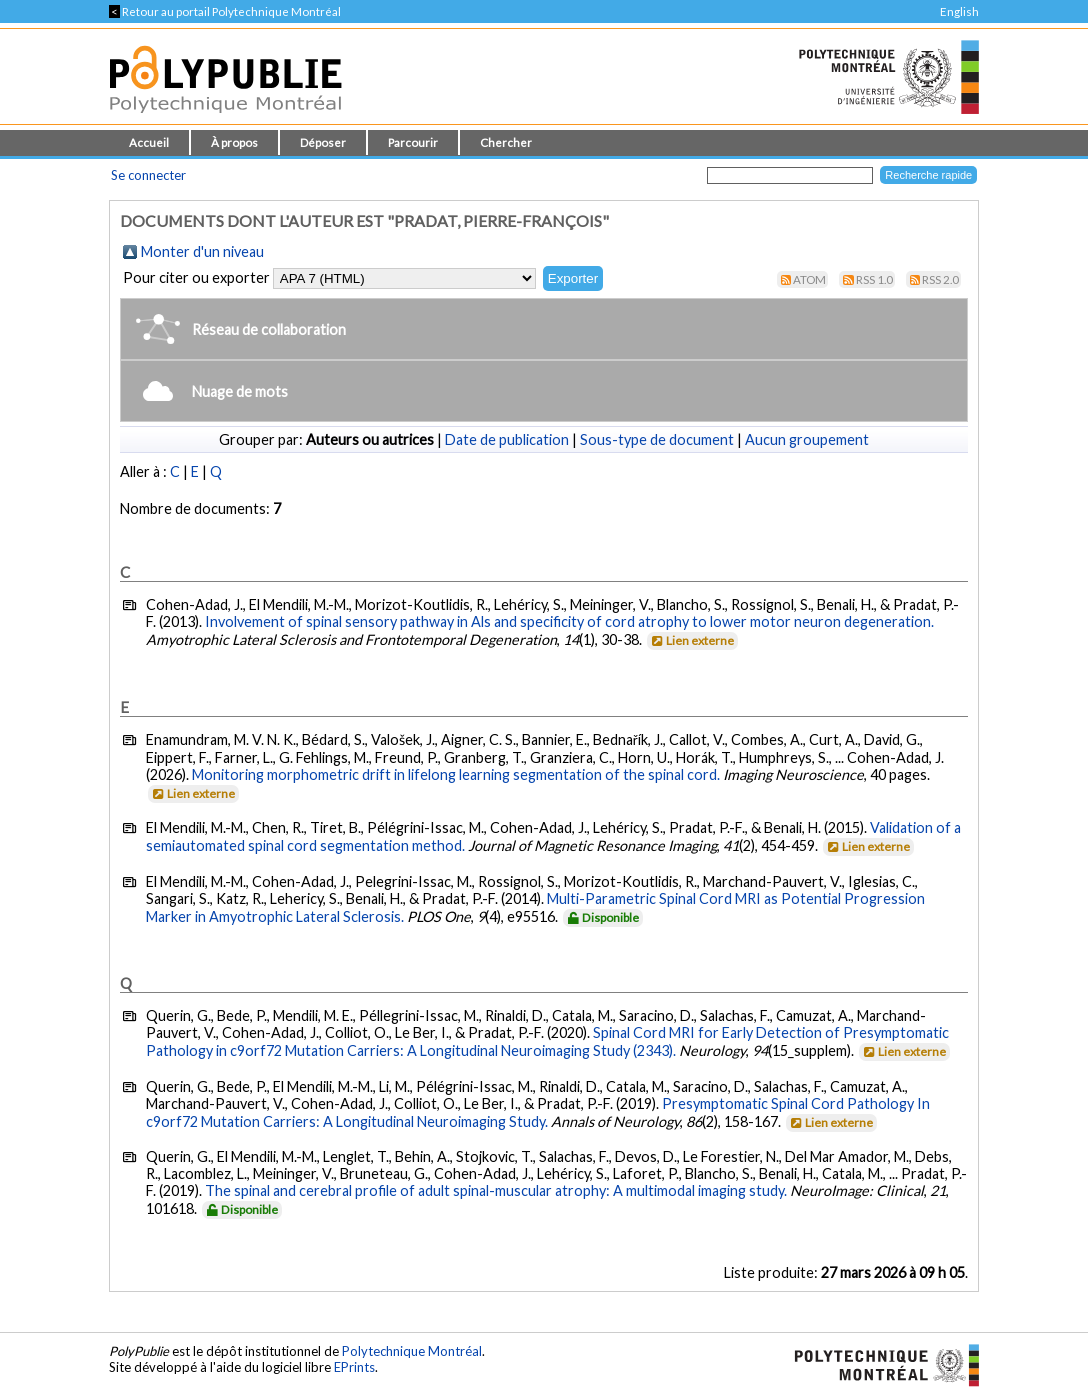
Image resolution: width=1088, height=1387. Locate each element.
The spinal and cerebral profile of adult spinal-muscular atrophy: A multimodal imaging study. (496, 1190)
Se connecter (148, 175)
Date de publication (507, 439)
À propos (234, 142)
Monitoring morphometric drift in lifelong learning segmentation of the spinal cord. (456, 774)
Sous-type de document (657, 439)
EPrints (354, 1367)
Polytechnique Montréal (412, 1351)
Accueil (149, 142)
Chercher (506, 142)
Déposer (323, 142)
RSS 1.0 (874, 279)
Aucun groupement (807, 439)
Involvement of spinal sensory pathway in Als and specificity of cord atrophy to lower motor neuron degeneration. (569, 621)
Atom (809, 279)
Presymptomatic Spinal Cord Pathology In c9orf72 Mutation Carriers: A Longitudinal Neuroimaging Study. (538, 1112)
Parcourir (413, 142)
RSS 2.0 (940, 279)
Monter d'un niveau (202, 251)
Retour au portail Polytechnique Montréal (225, 11)
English (959, 11)
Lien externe (691, 640)
